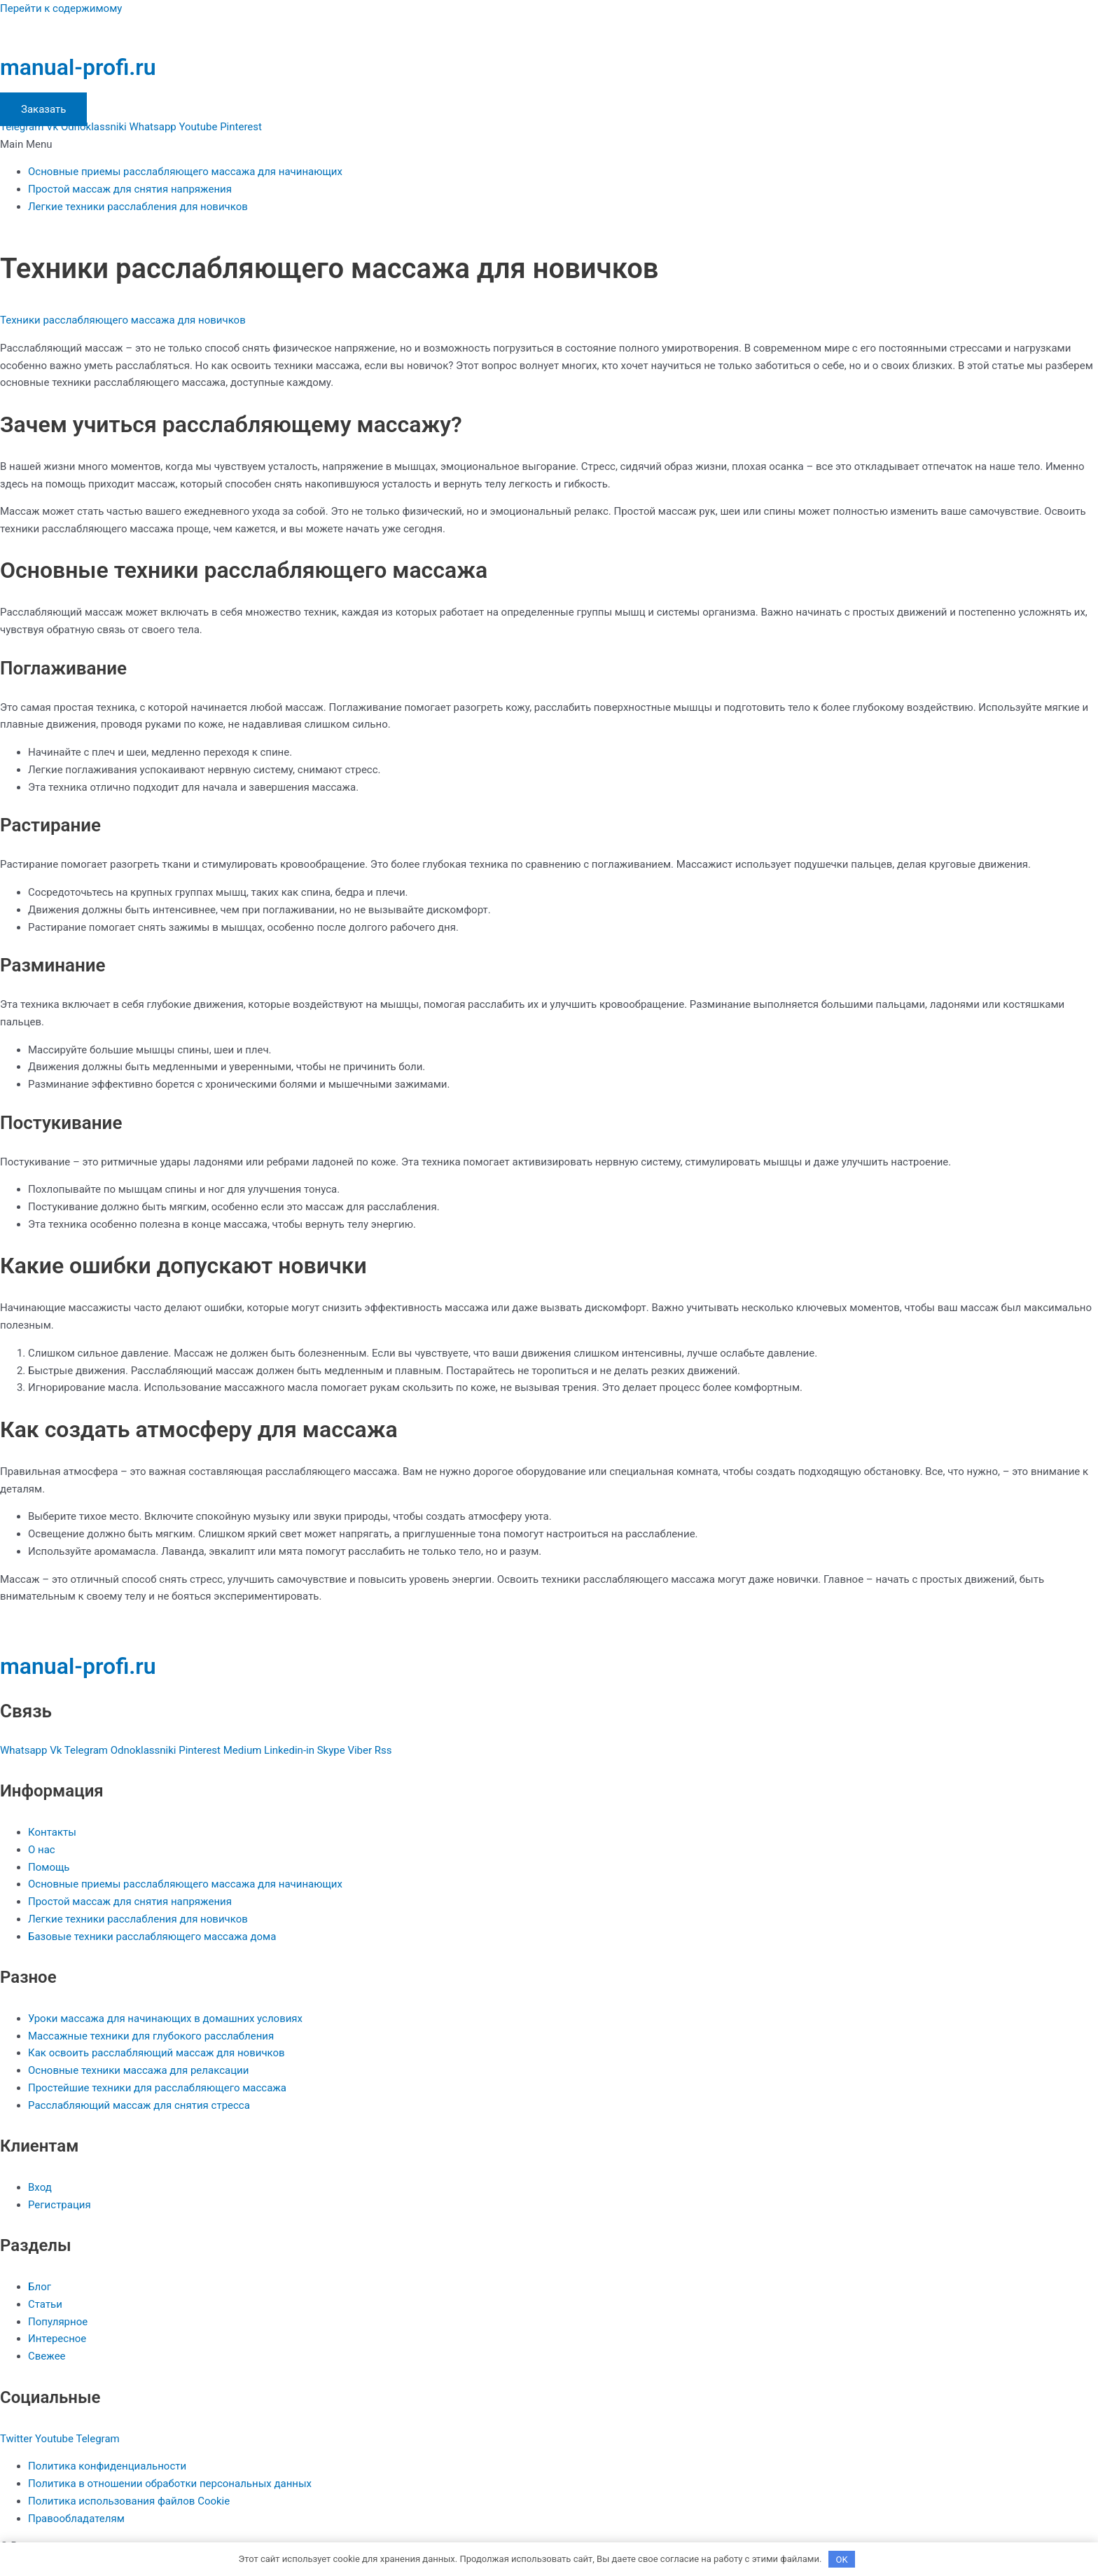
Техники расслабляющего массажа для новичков (123, 320)
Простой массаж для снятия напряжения (130, 189)
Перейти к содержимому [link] (61, 8)
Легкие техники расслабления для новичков (138, 206)
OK (842, 2558)
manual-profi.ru (78, 67)
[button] (549, 144)
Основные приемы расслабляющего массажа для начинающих (185, 171)
